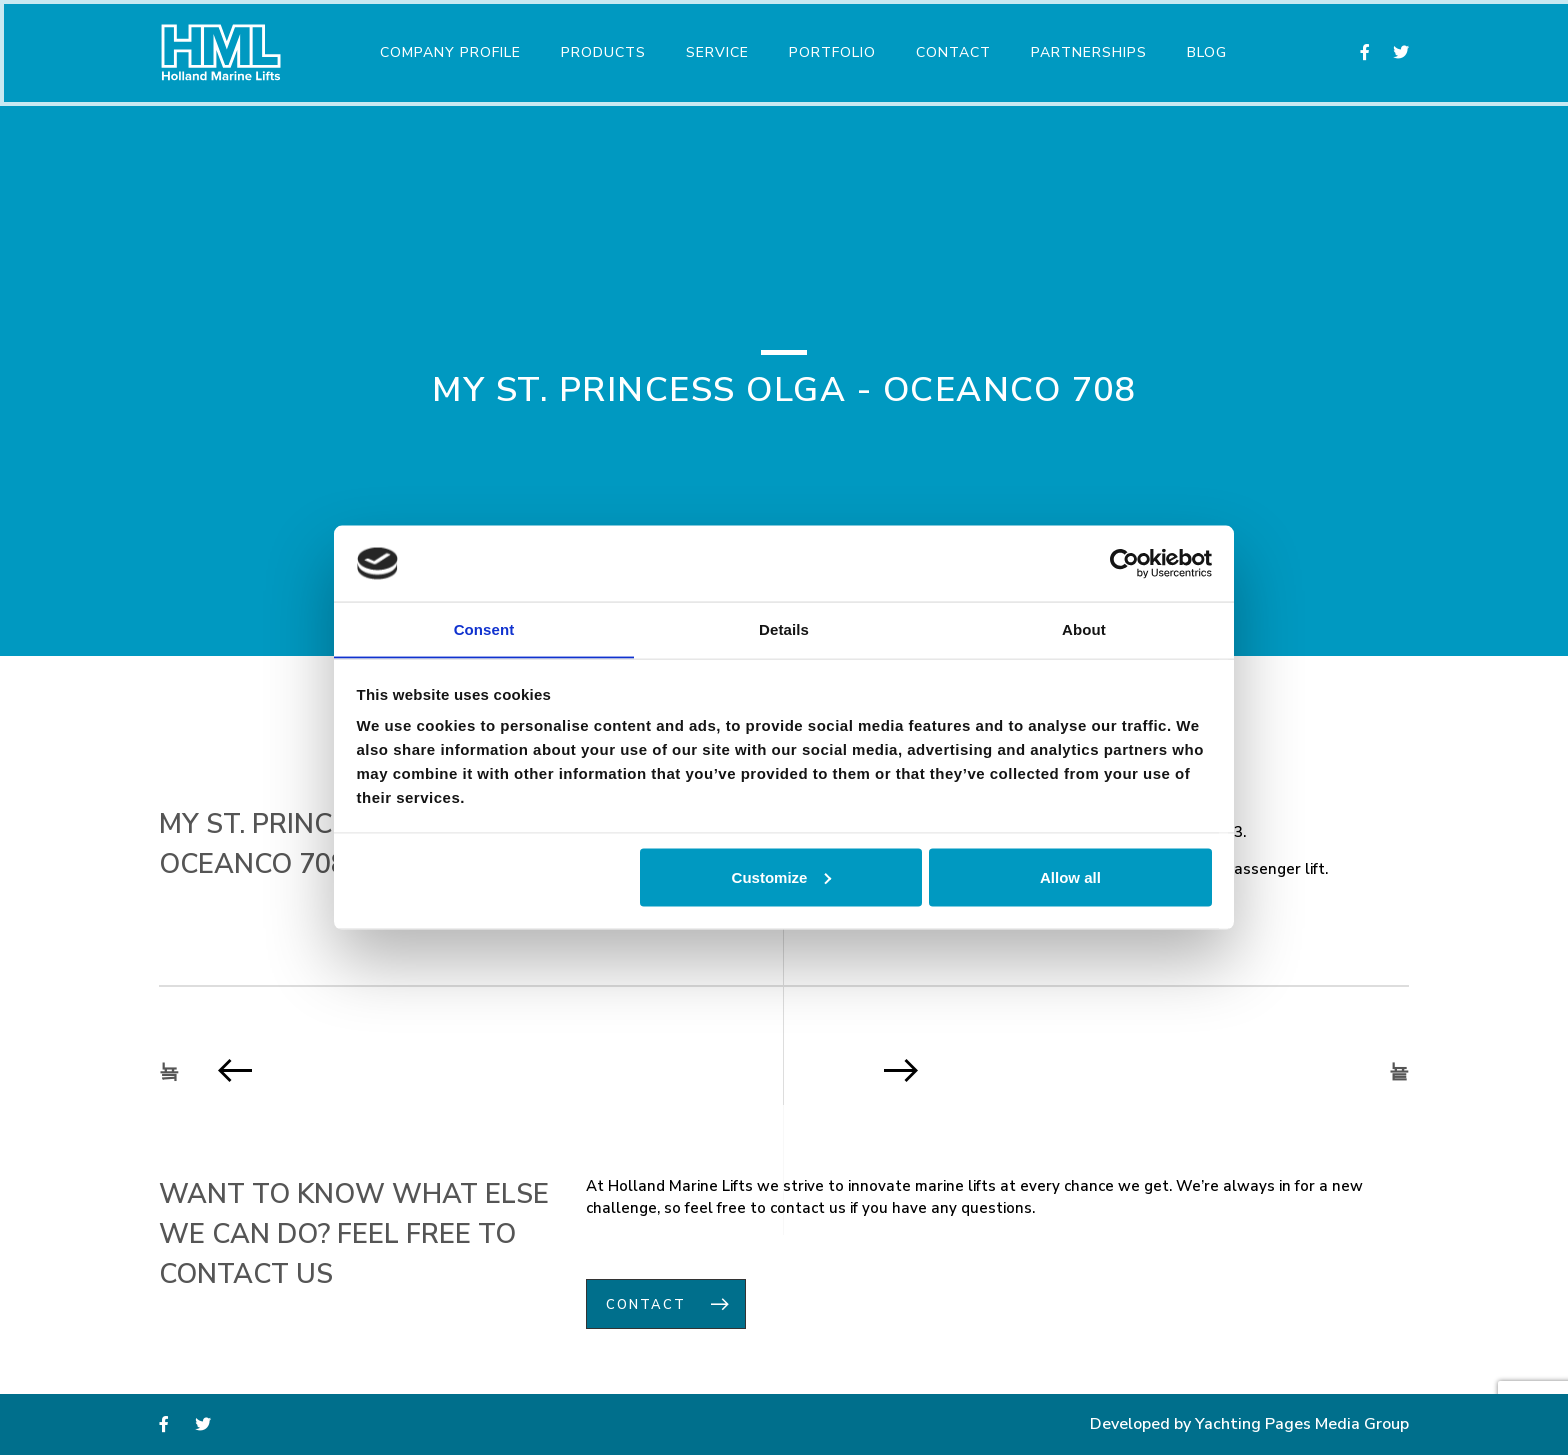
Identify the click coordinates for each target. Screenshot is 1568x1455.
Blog (1204, 49)
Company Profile (447, 49)
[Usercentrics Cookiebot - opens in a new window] (1124, 563)
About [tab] (1084, 628)
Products (600, 49)
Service (714, 49)
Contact (950, 49)
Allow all (1070, 877)
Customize (782, 877)
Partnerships (1086, 49)
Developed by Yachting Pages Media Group (1249, 1425)
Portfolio (829, 49)
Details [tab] (784, 628)
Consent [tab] (484, 628)
